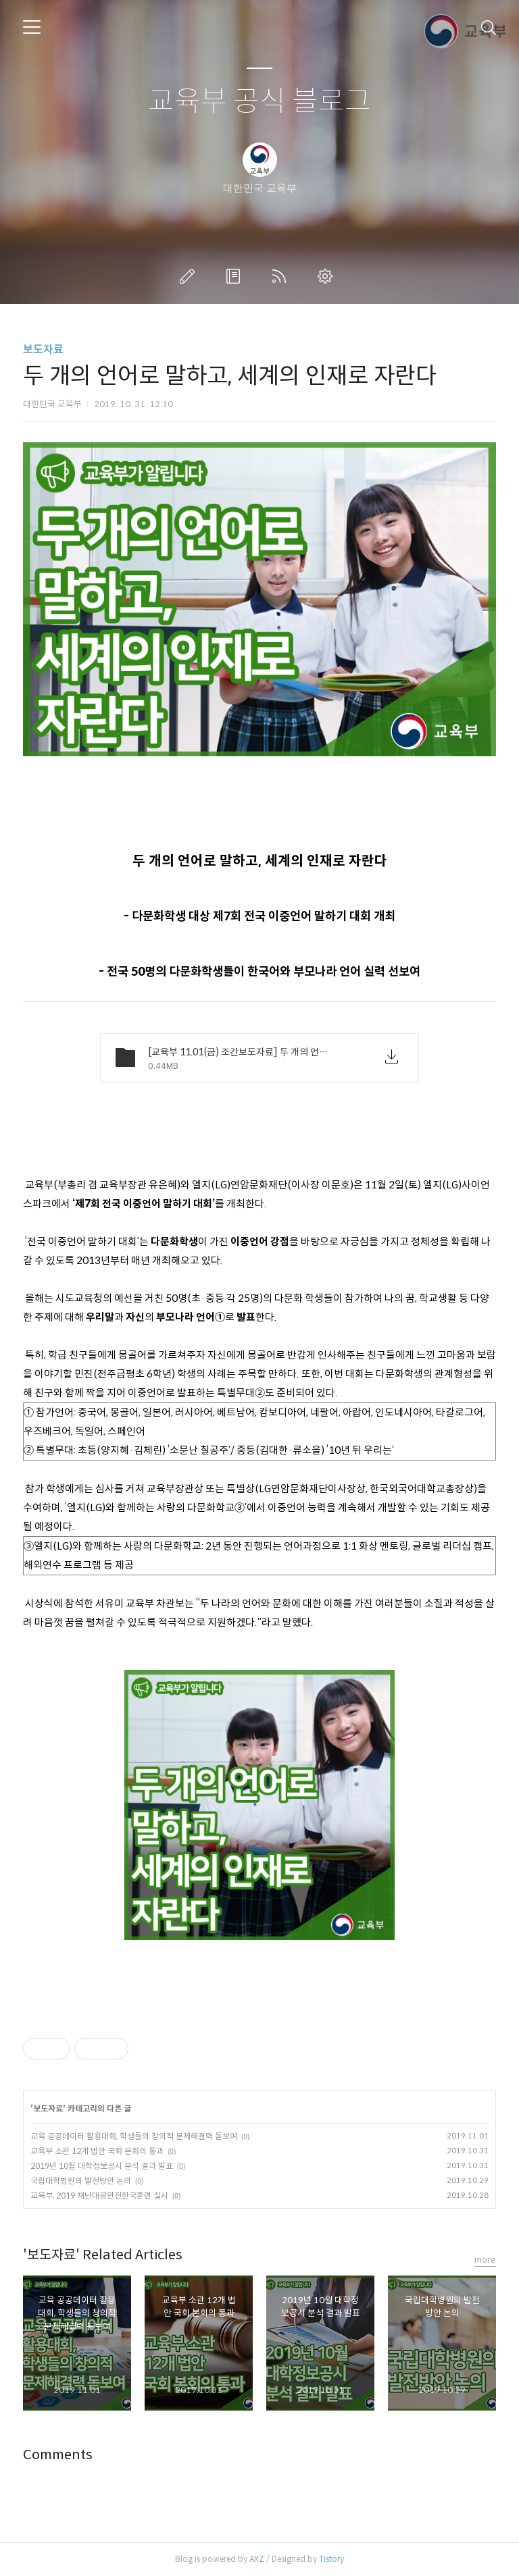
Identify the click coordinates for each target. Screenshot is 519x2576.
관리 (328, 276)
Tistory (331, 2559)
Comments (58, 2454)
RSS (282, 276)
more (485, 2259)
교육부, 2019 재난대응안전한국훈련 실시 (99, 2195)
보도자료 (43, 349)
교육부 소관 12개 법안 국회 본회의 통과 (97, 2151)
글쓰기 (190, 276)
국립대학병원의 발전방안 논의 (80, 2181)
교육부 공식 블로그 (259, 101)
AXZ (256, 2559)
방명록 (236, 276)
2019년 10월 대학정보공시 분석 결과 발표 (101, 2166)
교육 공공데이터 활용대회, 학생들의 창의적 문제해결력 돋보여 (133, 2136)
